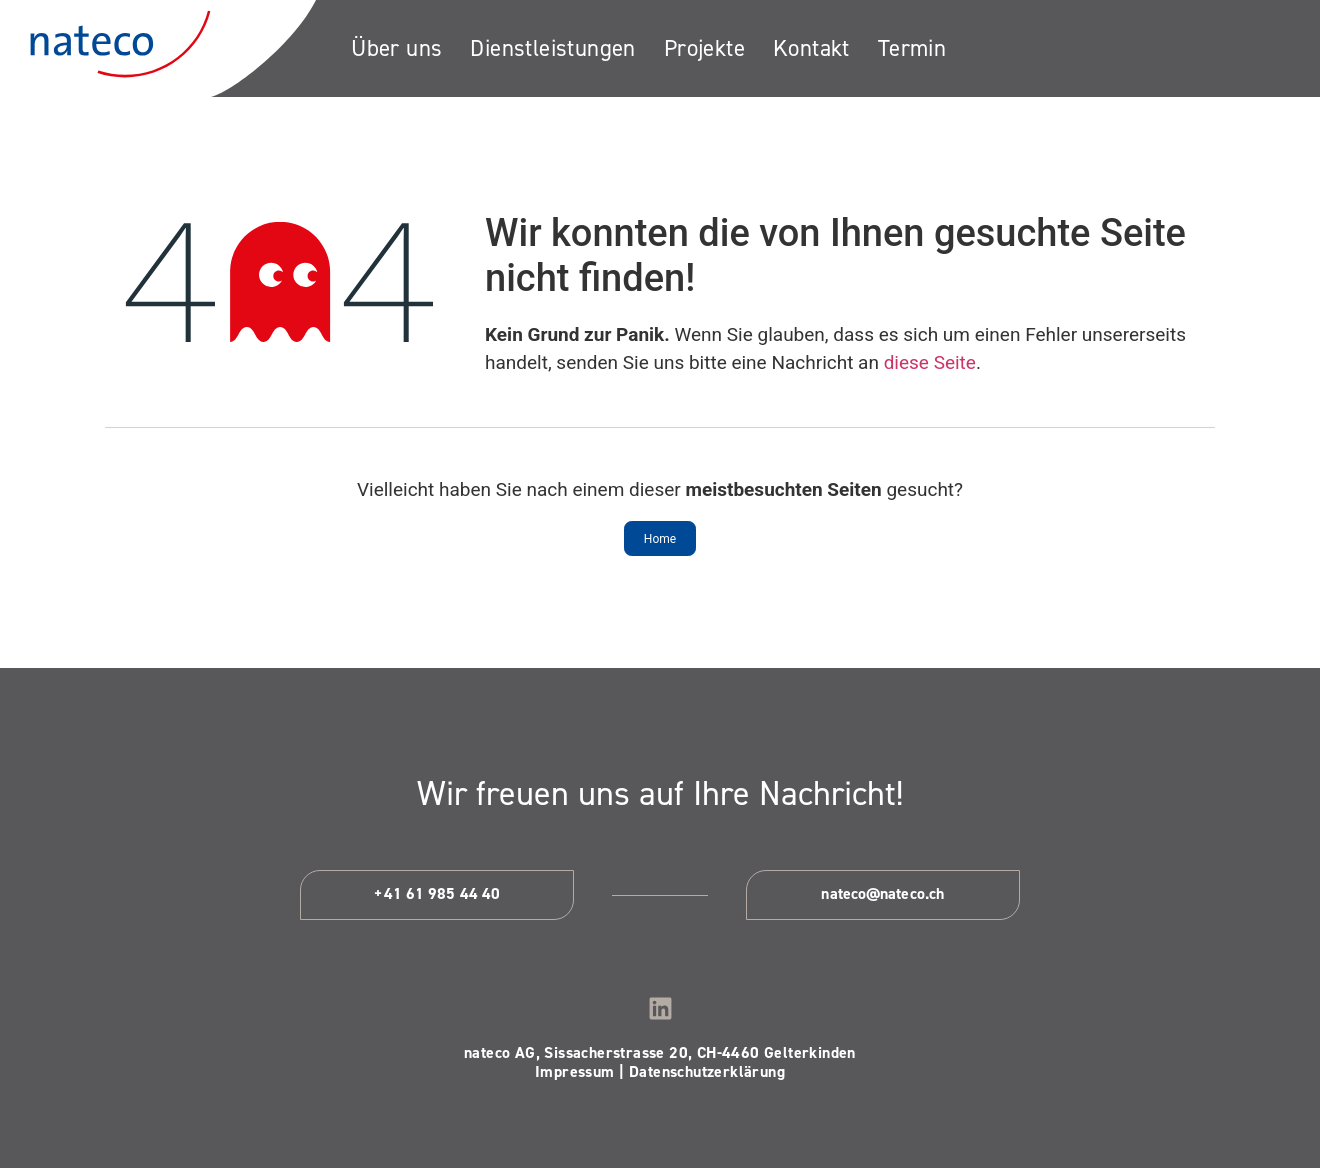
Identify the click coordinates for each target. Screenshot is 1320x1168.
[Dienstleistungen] (552, 48)
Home (660, 539)
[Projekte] (704, 48)
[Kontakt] (811, 48)
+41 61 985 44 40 (437, 893)
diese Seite (930, 362)
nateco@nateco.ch (882, 893)
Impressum (575, 1071)
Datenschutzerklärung (707, 1071)
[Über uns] (396, 48)
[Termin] (912, 48)
